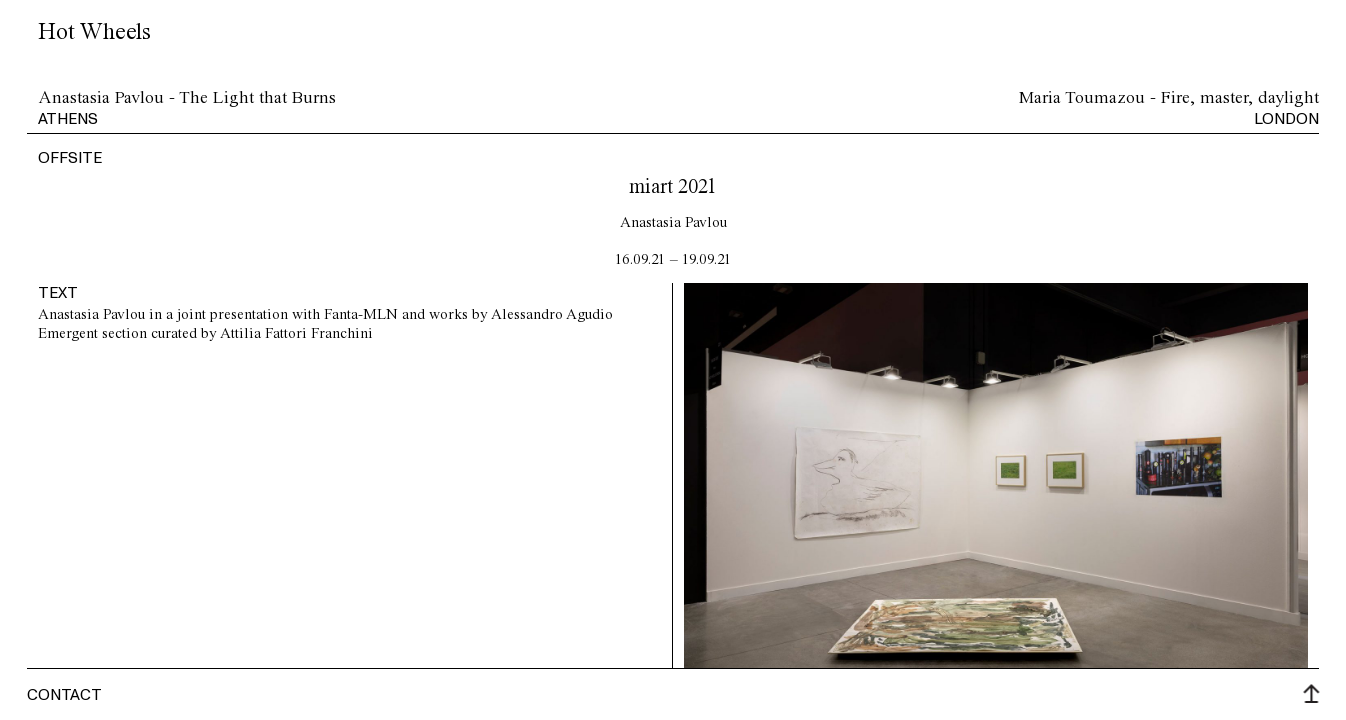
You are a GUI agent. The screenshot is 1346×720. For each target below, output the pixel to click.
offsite (70, 157)
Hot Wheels (94, 32)
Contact (64, 694)
